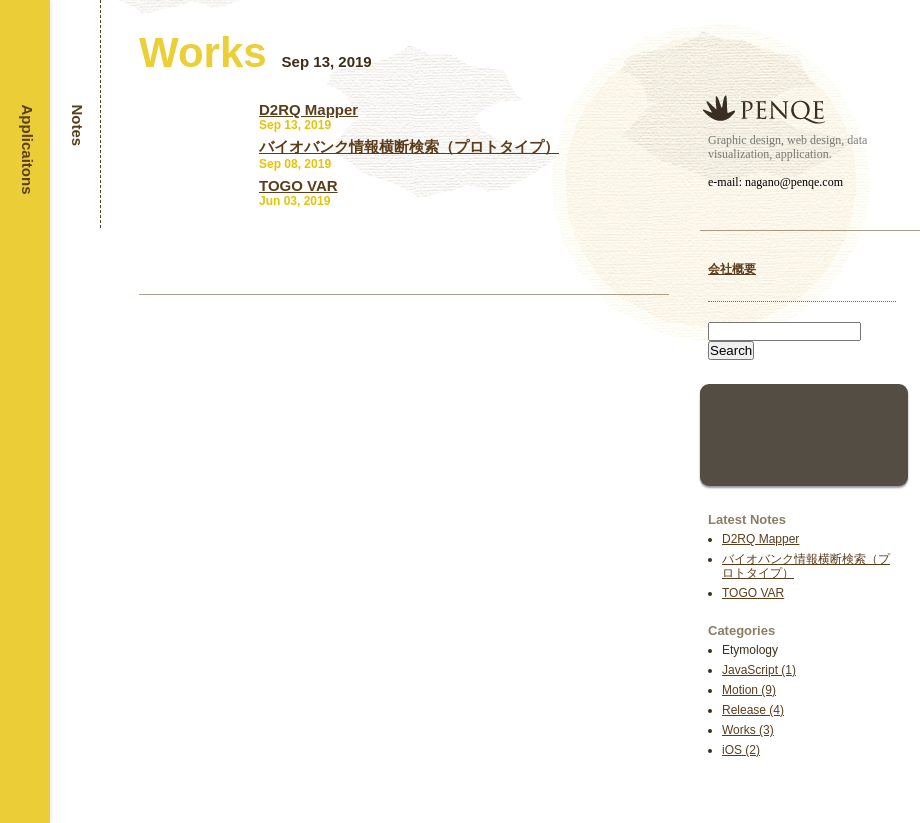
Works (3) (748, 730)
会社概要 (732, 269)
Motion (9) (749, 690)
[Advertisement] (804, 433)
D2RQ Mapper (760, 539)
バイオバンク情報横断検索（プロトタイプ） (409, 146)
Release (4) (753, 710)
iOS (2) (741, 750)
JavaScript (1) (759, 670)
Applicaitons (27, 150)
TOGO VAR (753, 593)
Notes (77, 126)
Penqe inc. (764, 109)
